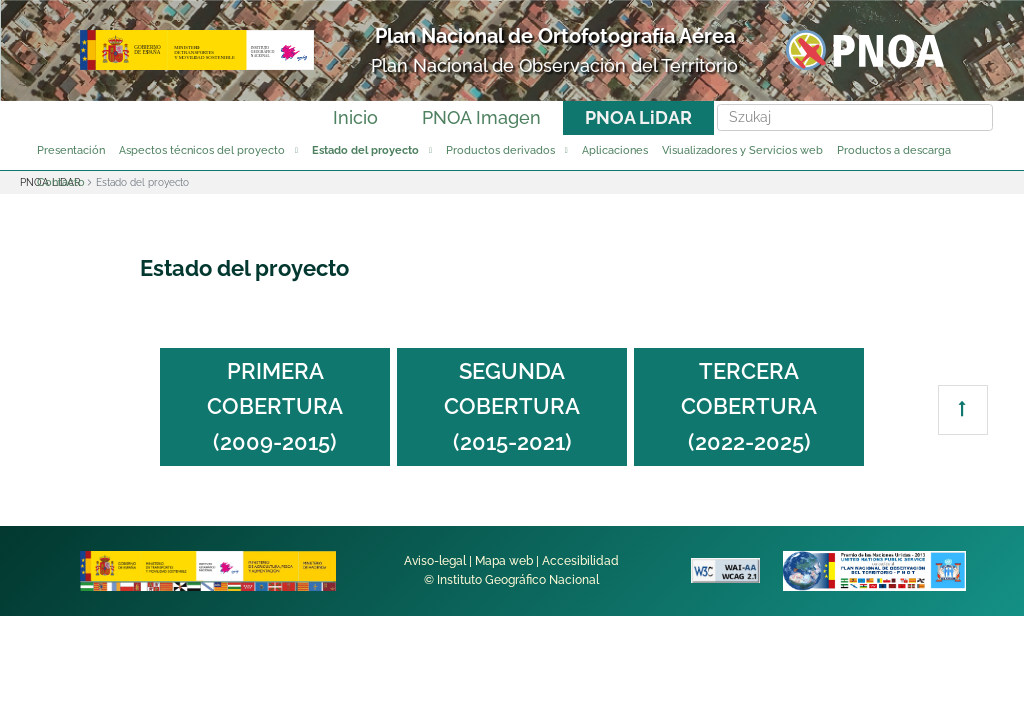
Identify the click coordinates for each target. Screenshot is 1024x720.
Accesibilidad (580, 561)
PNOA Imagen (481, 117)
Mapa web (504, 561)
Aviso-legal (435, 561)
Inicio (355, 117)
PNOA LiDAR (638, 117)
